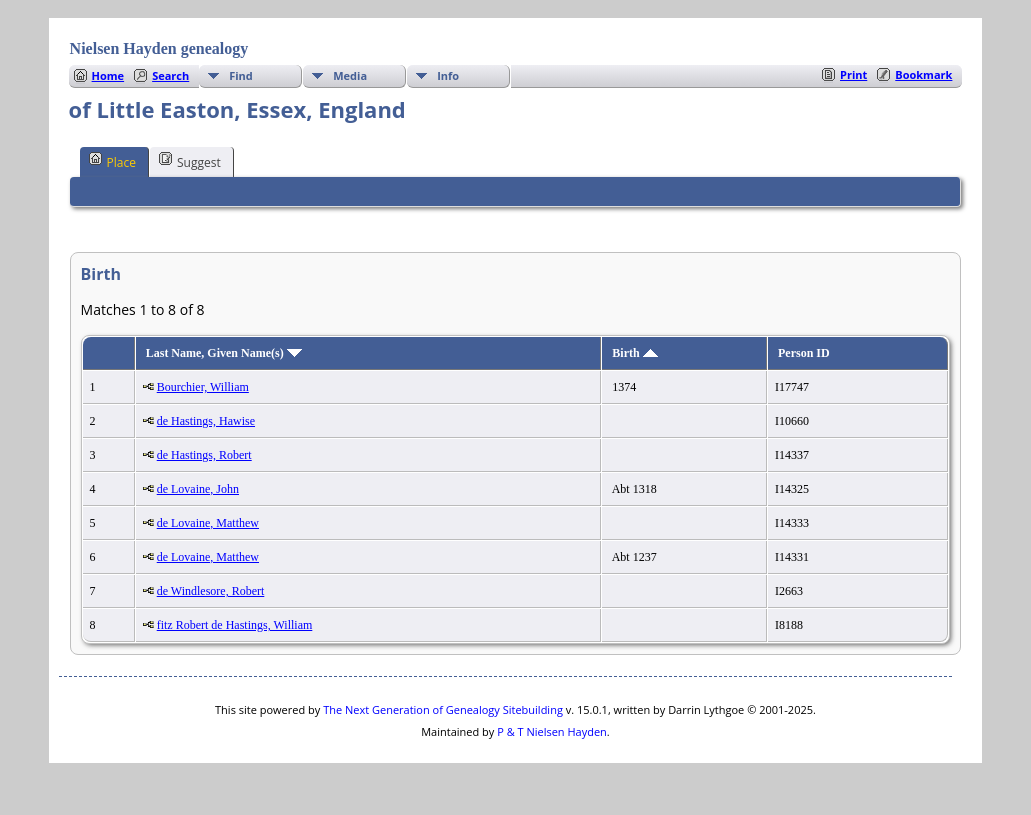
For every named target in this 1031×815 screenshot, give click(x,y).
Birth (634, 353)
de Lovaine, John (198, 489)
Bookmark (923, 74)
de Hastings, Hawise (206, 421)
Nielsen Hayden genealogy (159, 48)
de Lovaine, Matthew (208, 523)
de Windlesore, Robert (211, 591)
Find (241, 75)
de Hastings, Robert (204, 455)
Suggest (190, 161)
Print (853, 74)
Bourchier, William (203, 387)
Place (112, 161)
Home (108, 75)
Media (350, 75)
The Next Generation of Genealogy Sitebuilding (443, 709)
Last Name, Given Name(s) (224, 353)
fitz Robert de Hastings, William (235, 625)
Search (170, 75)
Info (448, 75)
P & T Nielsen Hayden (552, 731)
